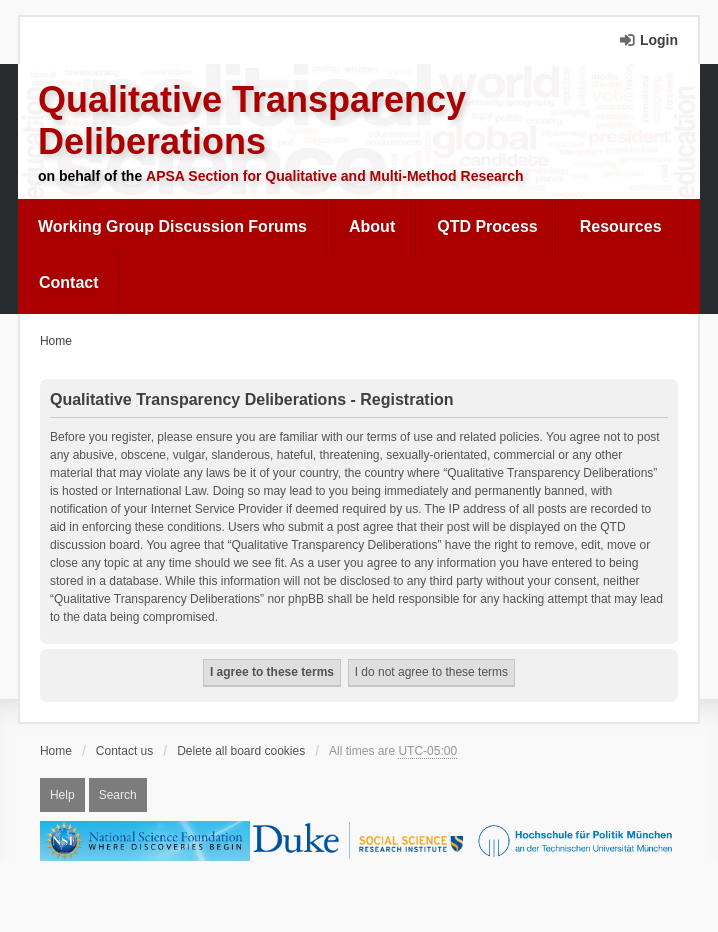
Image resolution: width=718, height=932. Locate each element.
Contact (69, 282)
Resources (621, 226)
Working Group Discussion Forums (172, 226)
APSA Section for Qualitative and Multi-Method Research (335, 176)
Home (56, 751)
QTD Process (487, 226)
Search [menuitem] (118, 795)
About (372, 226)
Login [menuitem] (659, 40)
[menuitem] (173, 227)
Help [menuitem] (62, 795)
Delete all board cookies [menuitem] (241, 751)
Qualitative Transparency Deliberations (252, 120)
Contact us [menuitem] (124, 751)
